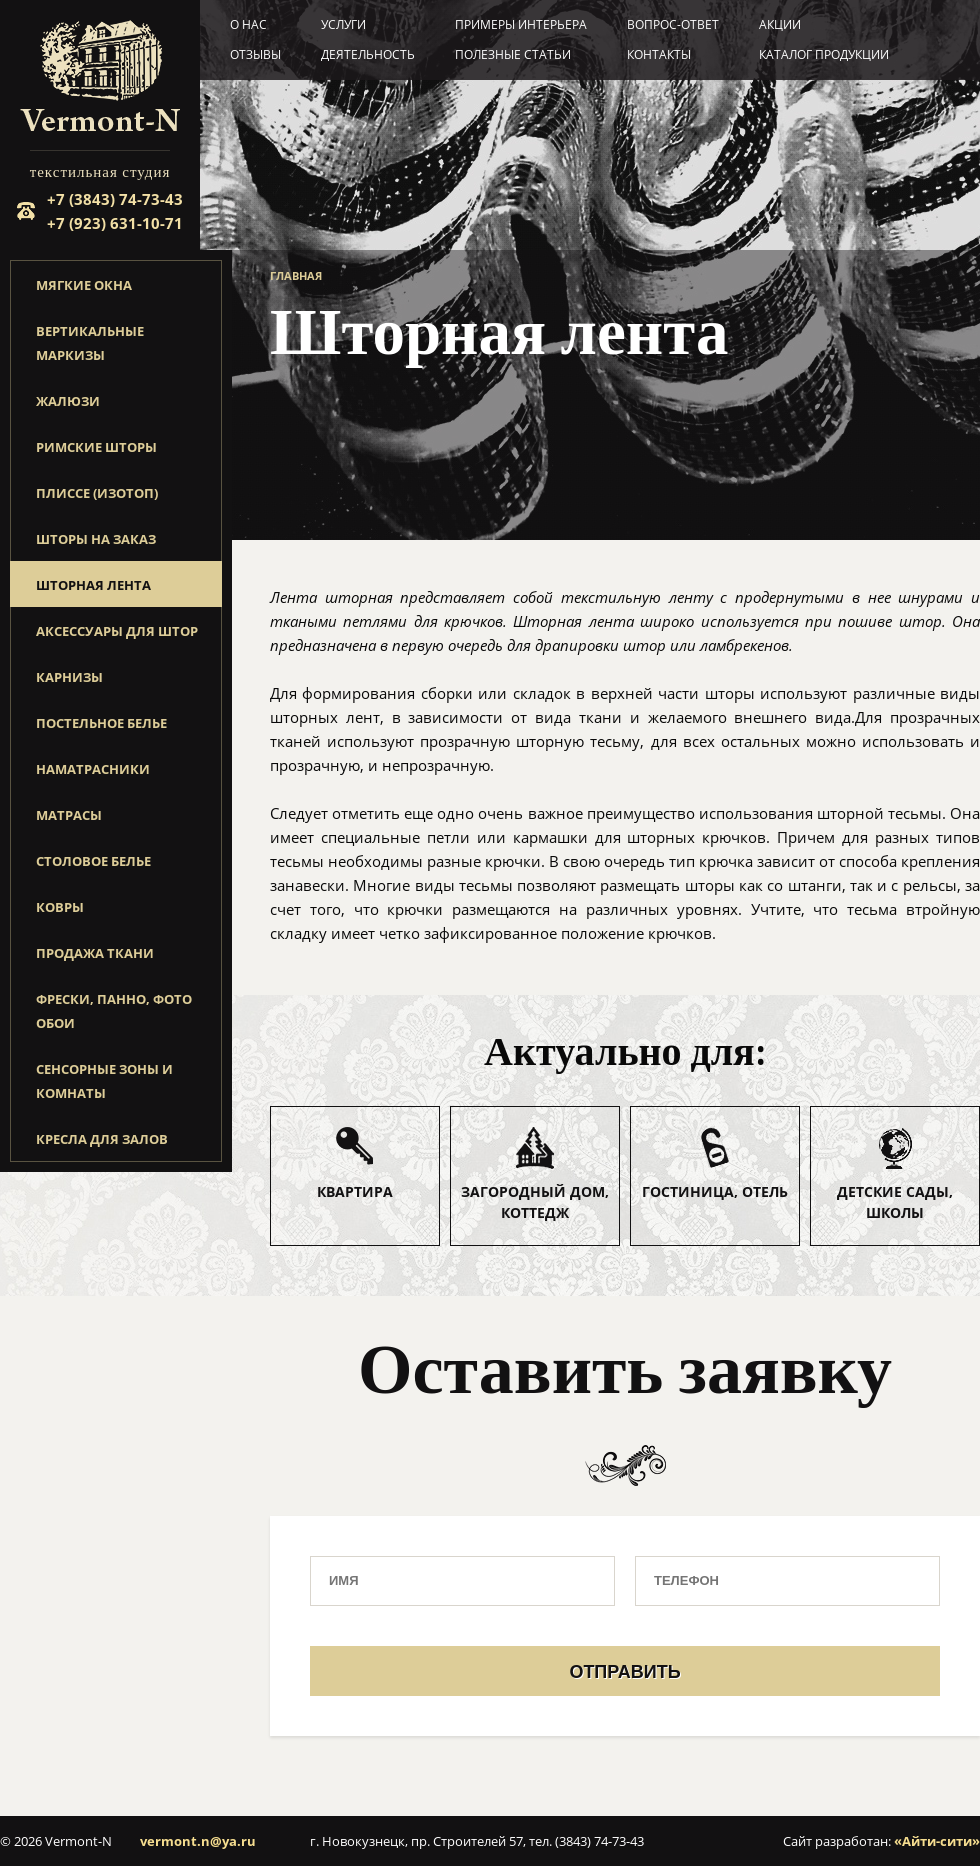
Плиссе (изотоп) (97, 493)
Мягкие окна (84, 285)
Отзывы (255, 54)
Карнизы (69, 677)
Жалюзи (68, 401)
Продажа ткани (95, 953)
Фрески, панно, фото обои (114, 1011)
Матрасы (69, 815)
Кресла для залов (102, 1139)
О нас (248, 24)
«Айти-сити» (937, 1841)
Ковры (60, 907)
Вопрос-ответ (673, 24)
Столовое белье (93, 861)
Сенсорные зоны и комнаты (104, 1081)
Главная (296, 275)
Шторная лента (93, 585)
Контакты (659, 54)
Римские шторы (96, 447)
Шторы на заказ (96, 539)
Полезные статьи (513, 54)
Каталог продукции (824, 54)
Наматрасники (93, 769)
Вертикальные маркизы (90, 343)
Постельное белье (101, 723)
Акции (780, 24)
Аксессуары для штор (117, 631)
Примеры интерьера (521, 24)
